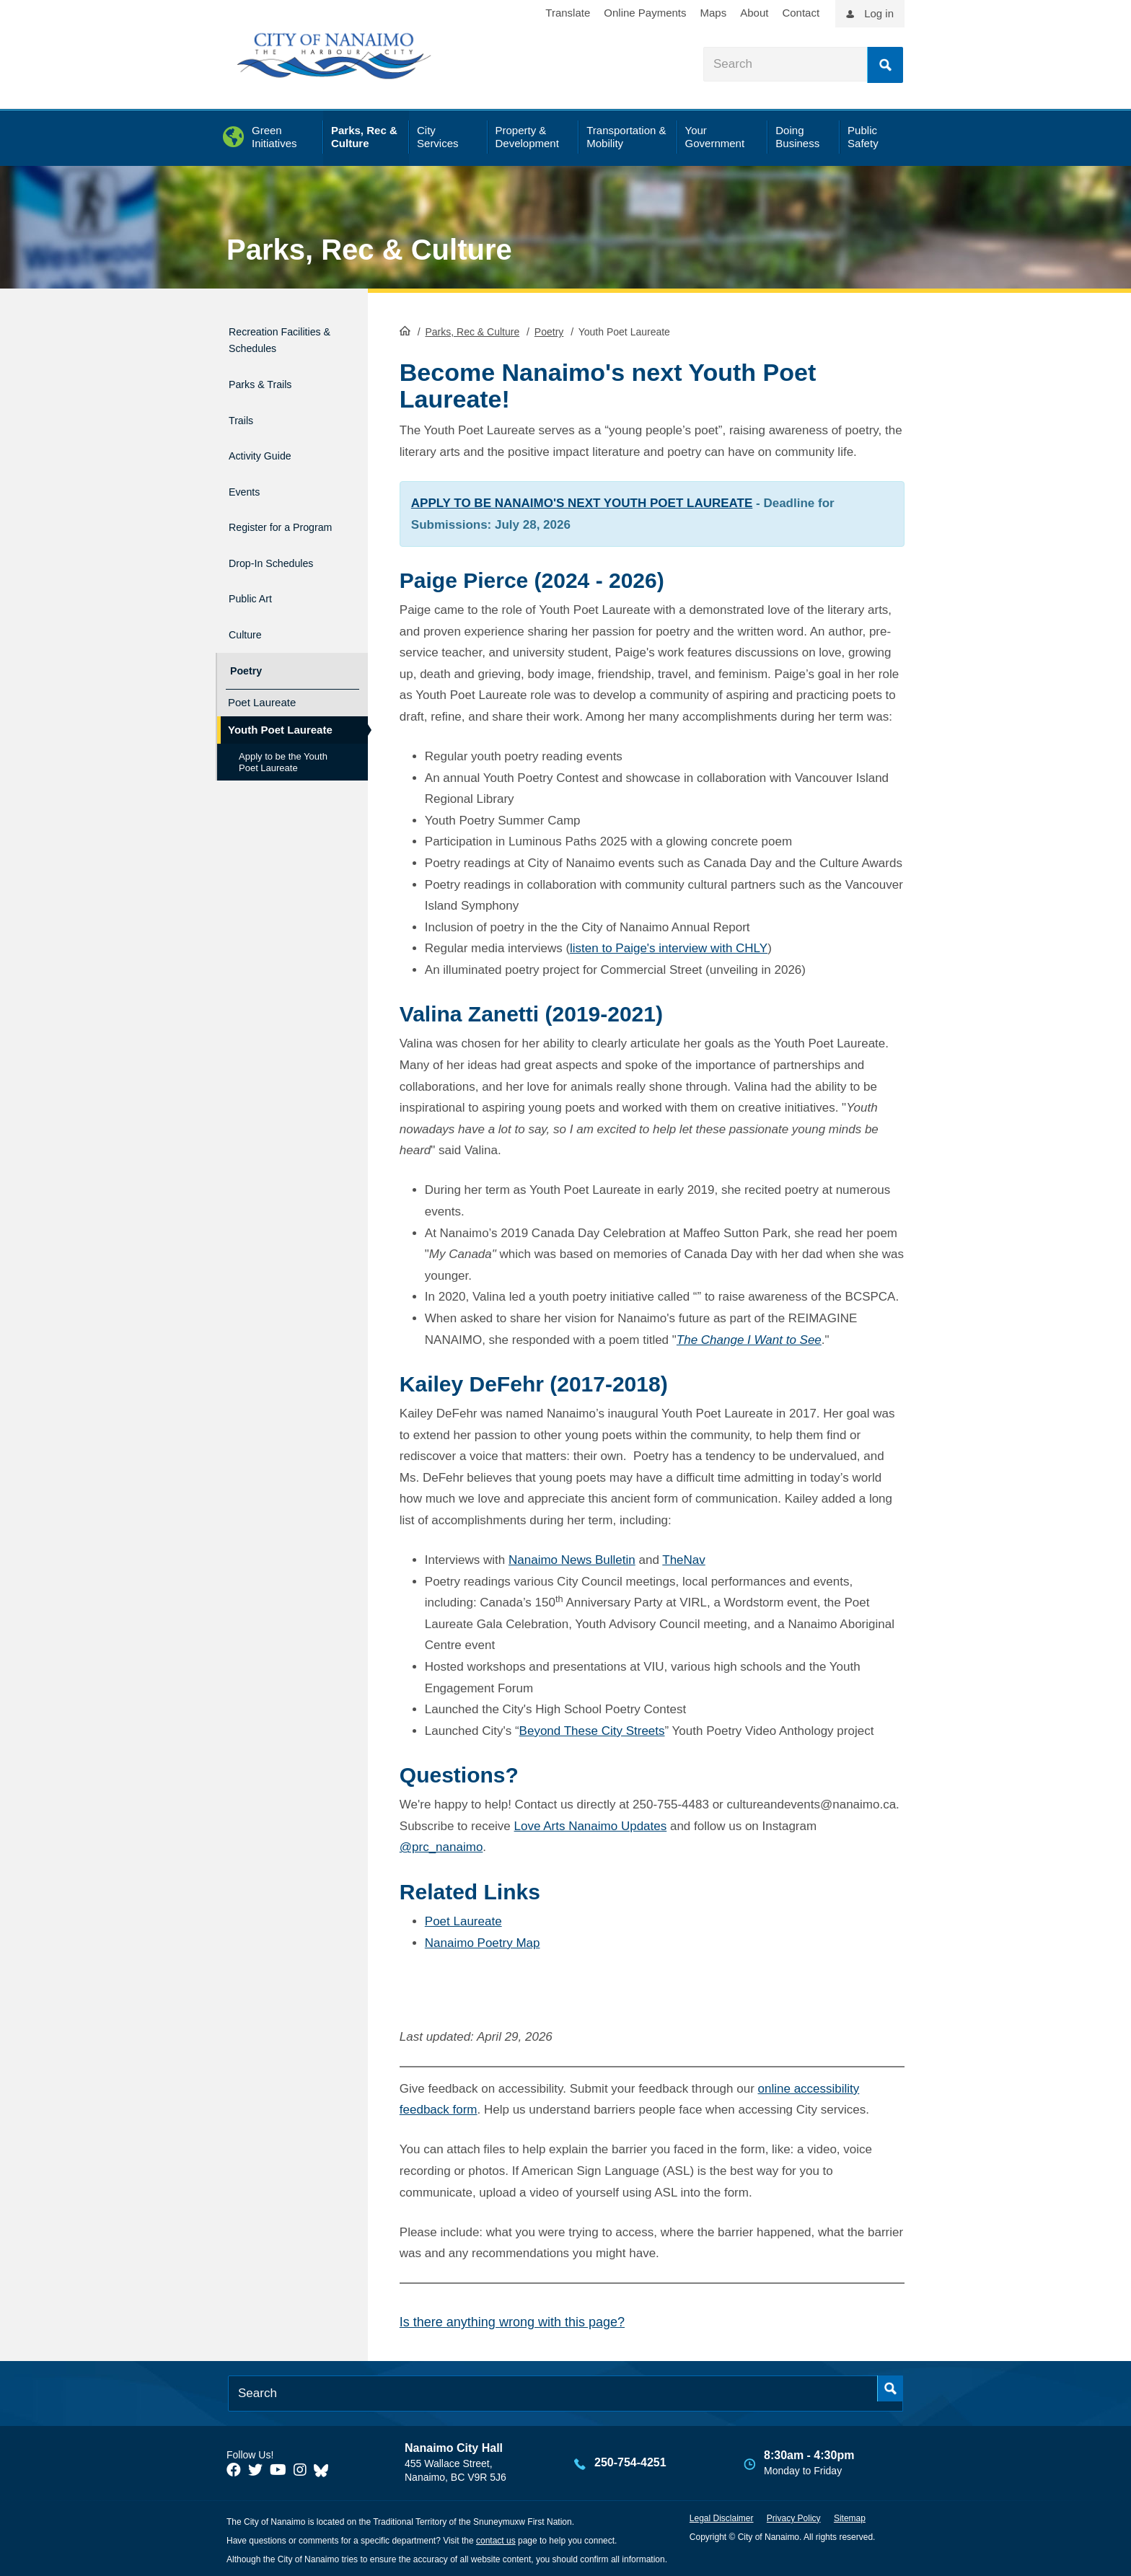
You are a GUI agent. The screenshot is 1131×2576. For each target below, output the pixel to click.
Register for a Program (267, 525)
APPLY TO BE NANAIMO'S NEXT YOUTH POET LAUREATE (582, 502)
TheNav (683, 1558)
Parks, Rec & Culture (369, 249)
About (754, 12)
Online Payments (645, 12)
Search (885, 65)
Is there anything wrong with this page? (512, 2320)
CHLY (751, 947)
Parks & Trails (268, 392)
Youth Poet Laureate (280, 713)
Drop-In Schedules (283, 563)
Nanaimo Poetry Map (482, 1941)
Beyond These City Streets (592, 1729)
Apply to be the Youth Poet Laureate (283, 745)
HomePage (405, 329)
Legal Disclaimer (722, 2517)
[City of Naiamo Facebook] (233, 2468)
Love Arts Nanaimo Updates (590, 1825)
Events (247, 485)
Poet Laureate (463, 1920)
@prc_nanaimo (441, 1845)
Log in (879, 13)
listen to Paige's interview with (653, 947)
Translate (567, 12)
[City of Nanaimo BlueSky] (324, 2468)
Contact (800, 12)
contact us (496, 2539)
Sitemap (850, 2517)
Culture (248, 625)
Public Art (255, 594)
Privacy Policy (794, 2517)
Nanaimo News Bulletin (572, 1558)
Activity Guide (268, 454)
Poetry (548, 330)
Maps (713, 12)
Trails (243, 423)
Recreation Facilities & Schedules (259, 346)
